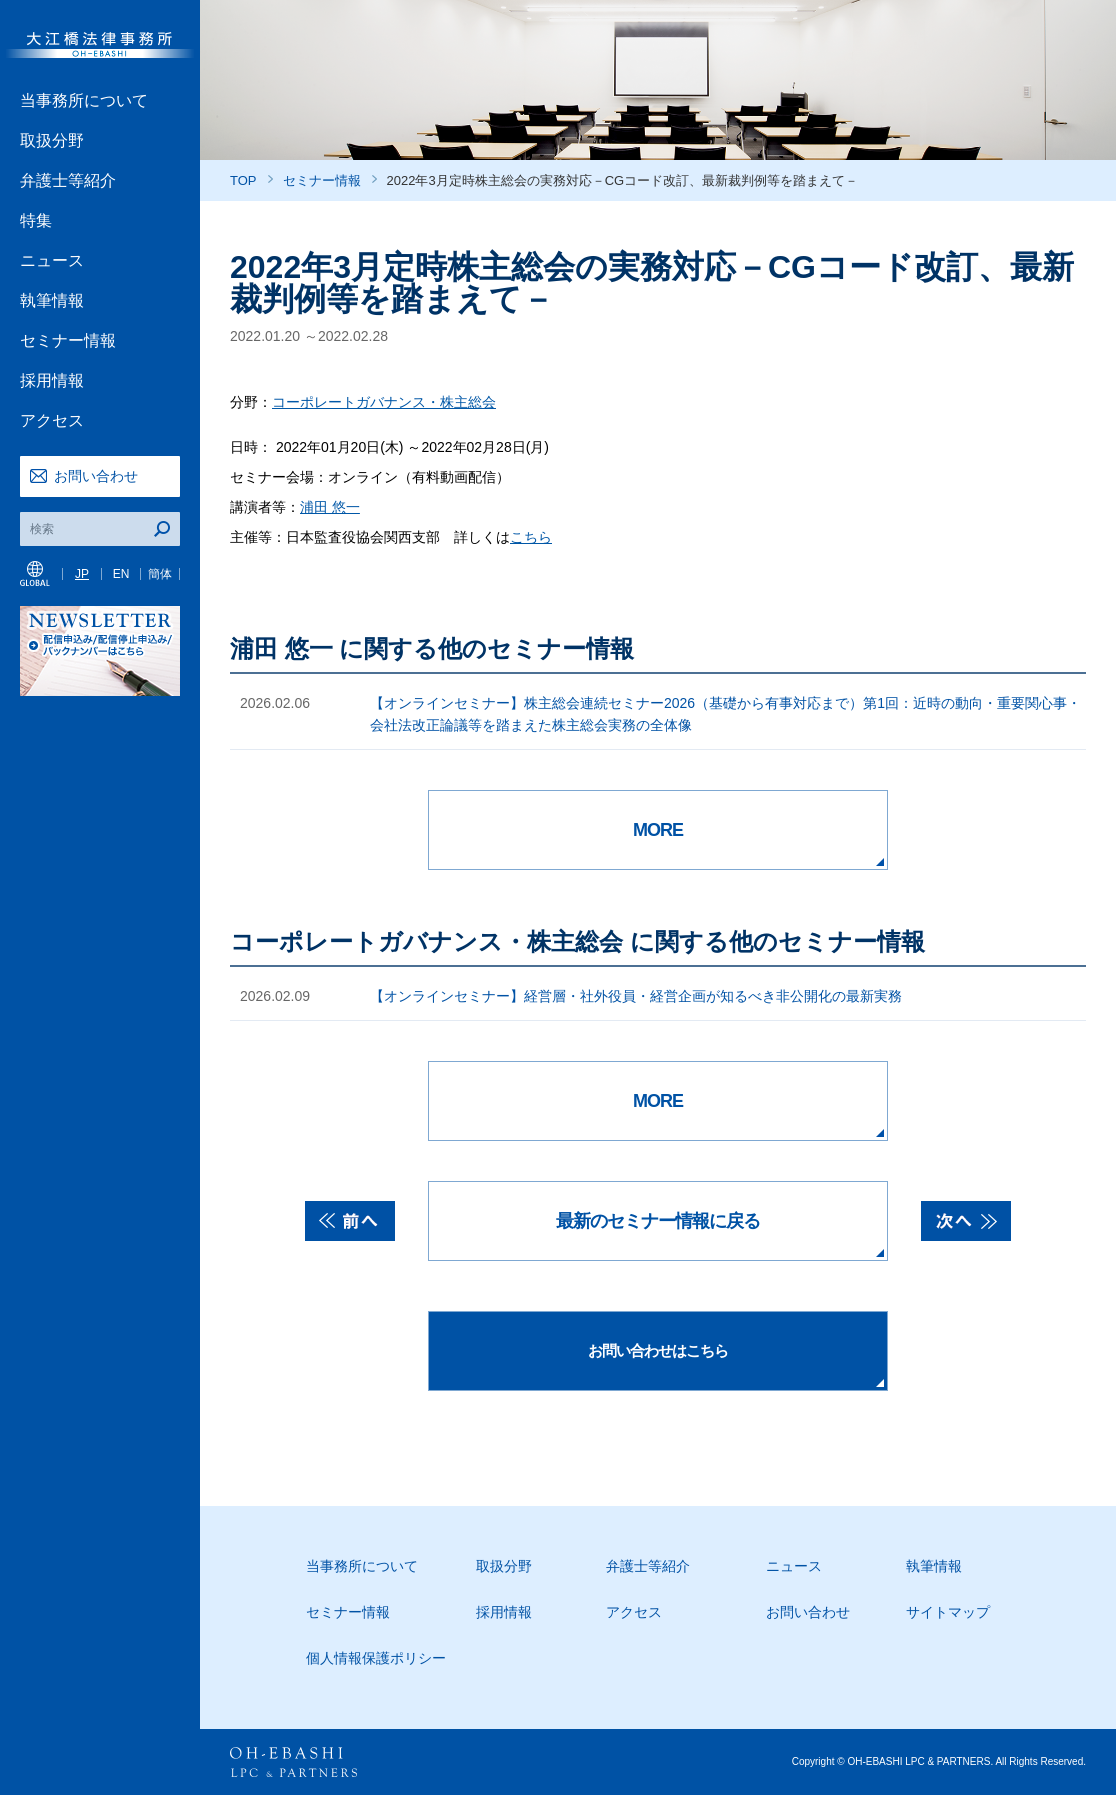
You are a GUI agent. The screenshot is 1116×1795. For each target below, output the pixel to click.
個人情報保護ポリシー (376, 1658)
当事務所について (84, 100)
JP (82, 574)
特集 (36, 220)
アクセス (52, 420)
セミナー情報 (68, 340)
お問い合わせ (96, 476)
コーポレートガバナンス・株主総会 (384, 402)
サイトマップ (948, 1612)
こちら (531, 537)
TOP (243, 180)
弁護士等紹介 (68, 180)
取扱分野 (52, 140)
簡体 (160, 574)
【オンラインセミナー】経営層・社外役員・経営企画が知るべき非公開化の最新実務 (636, 996)
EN (121, 574)
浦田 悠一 (330, 507)
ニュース (52, 260)
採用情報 (52, 380)
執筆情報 (52, 300)
